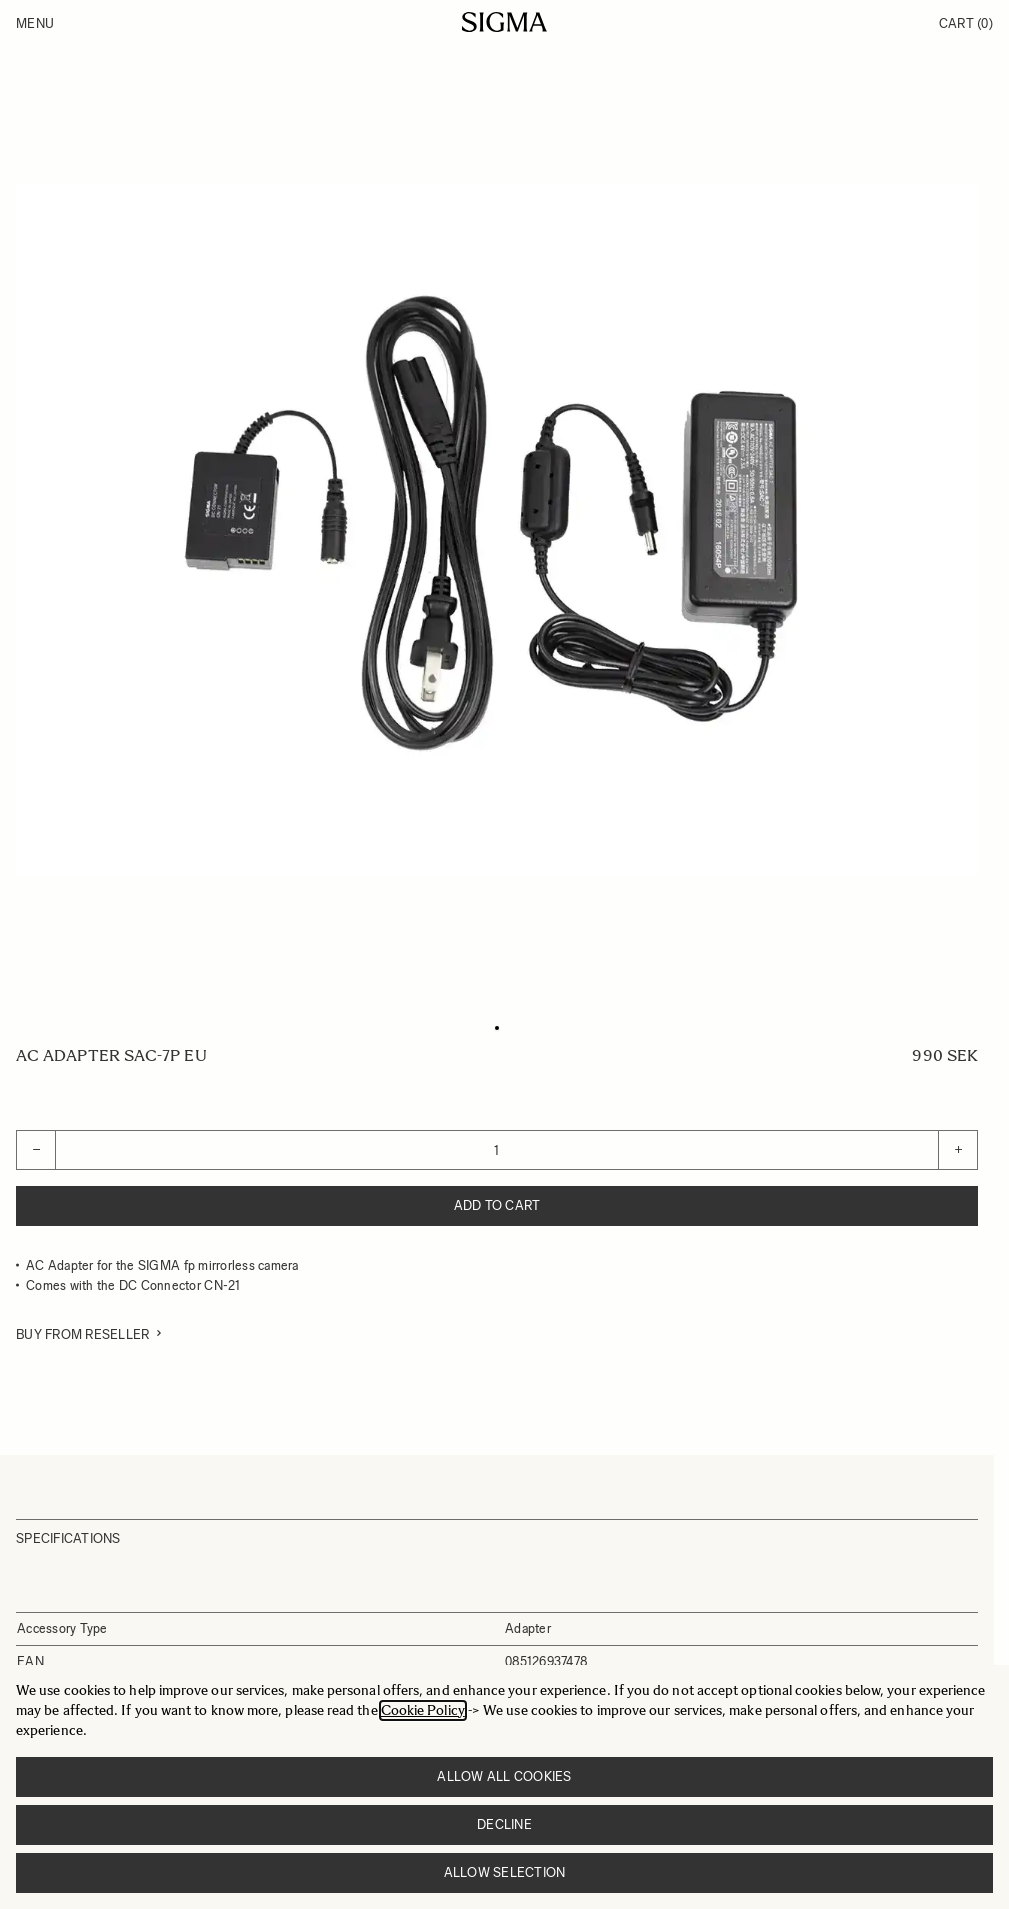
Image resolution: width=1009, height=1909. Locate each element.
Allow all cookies (504, 1776)
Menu (35, 23)
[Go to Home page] (504, 22)
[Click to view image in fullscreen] (497, 529)
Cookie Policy (423, 1710)
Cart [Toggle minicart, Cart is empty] (966, 23)
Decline (504, 1824)
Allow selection (505, 1872)
